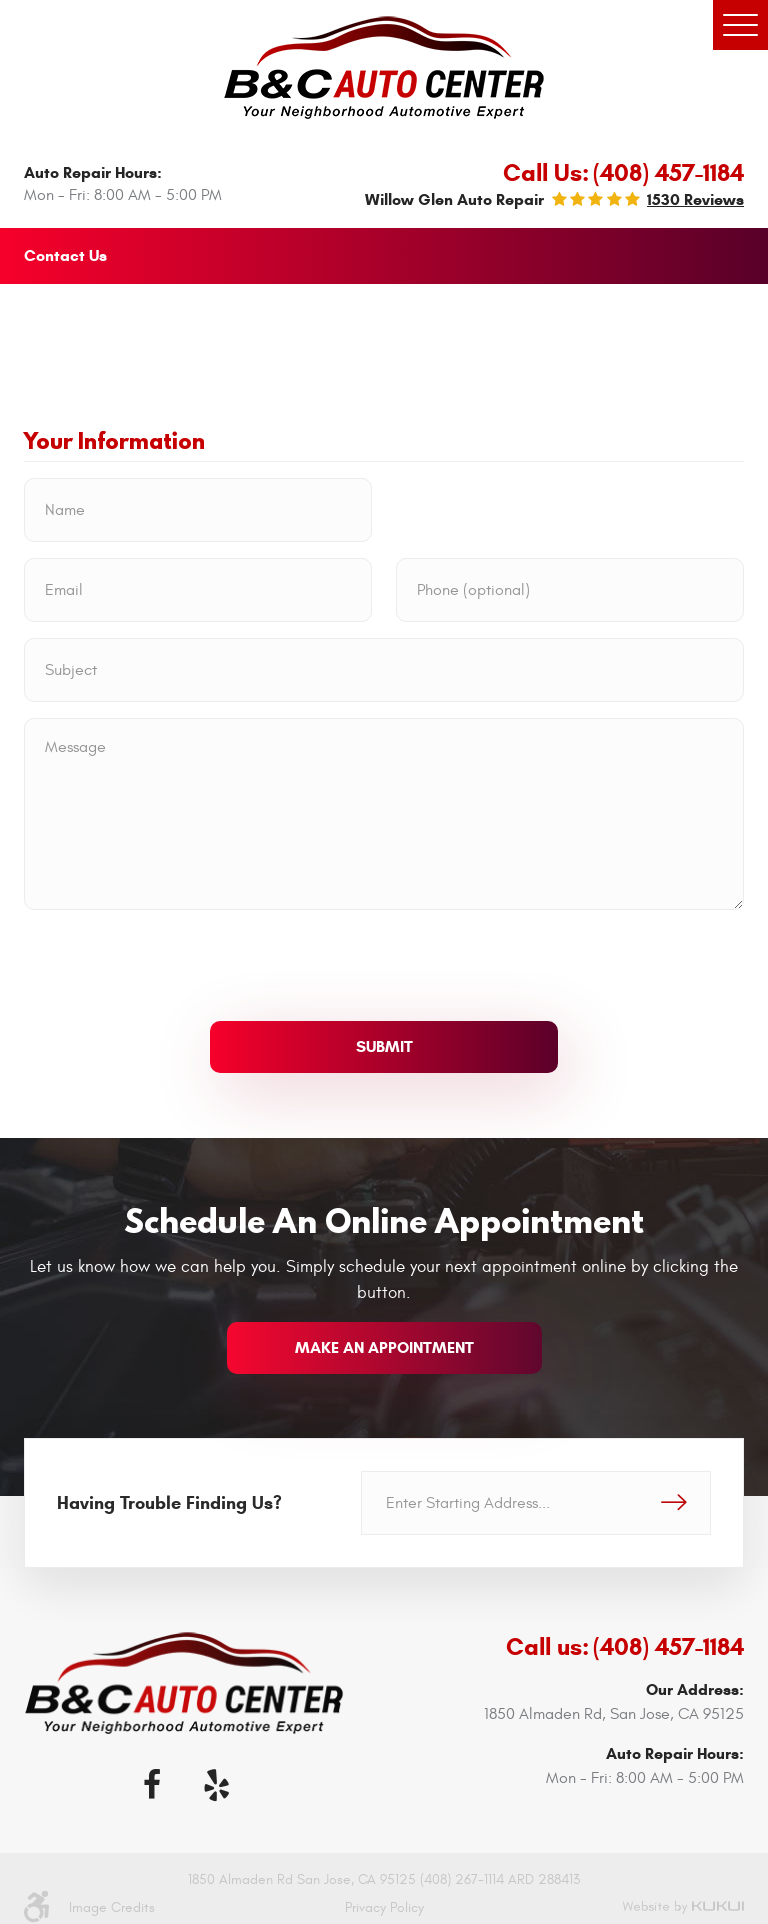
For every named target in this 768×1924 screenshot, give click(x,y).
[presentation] (176, 965)
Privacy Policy (384, 1907)
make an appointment (384, 1347)
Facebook (152, 1785)
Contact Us (65, 255)
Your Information (114, 442)
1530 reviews (695, 200)
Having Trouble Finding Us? (169, 1503)
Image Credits (112, 1907)
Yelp (216, 1785)
